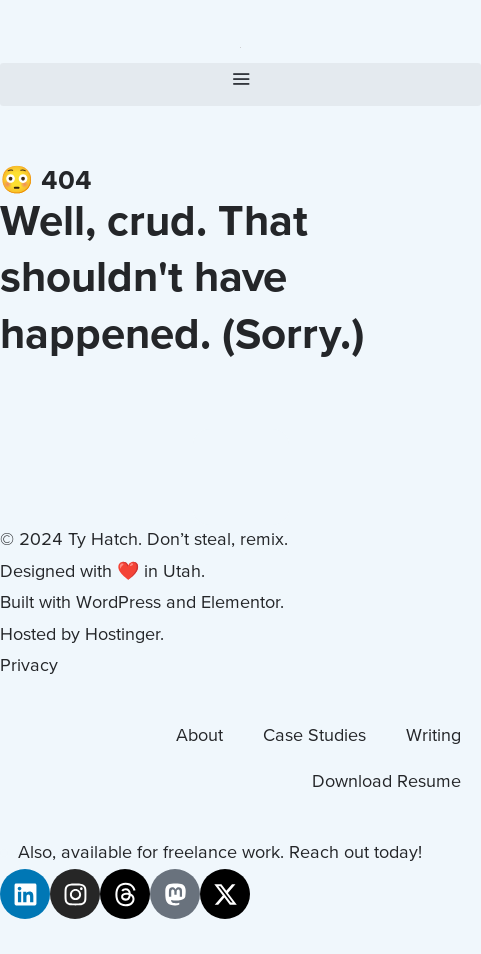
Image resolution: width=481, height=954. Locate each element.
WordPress (118, 603)
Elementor (240, 603)
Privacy (29, 666)
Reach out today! (355, 853)
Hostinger (122, 635)
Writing (433, 736)
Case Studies (314, 736)
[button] (240, 84)
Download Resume (386, 782)
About (199, 736)
